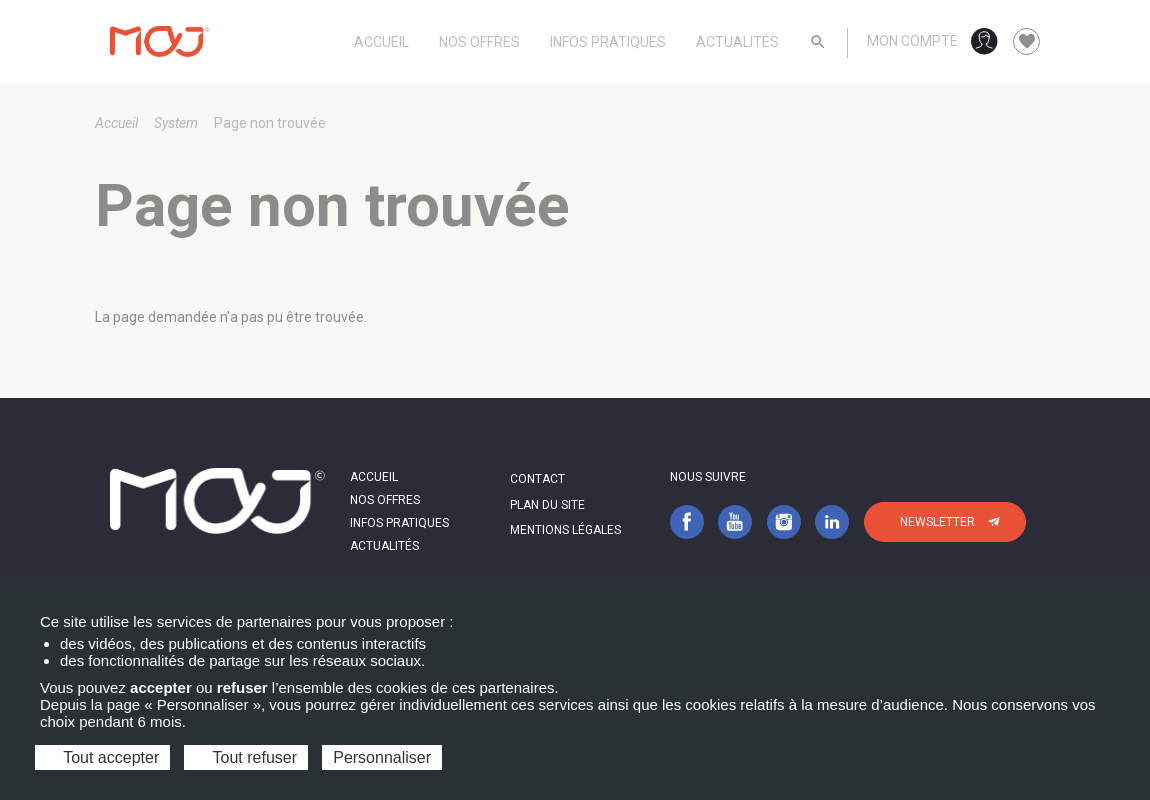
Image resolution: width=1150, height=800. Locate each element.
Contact (537, 479)
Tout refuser (246, 757)
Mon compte (912, 41)
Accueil (381, 42)
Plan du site (547, 505)
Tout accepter (102, 757)
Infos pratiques (608, 42)
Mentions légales (565, 530)
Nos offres (479, 42)
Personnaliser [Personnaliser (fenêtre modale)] (382, 757)
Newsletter (937, 522)
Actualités (737, 42)
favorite (1027, 42)
